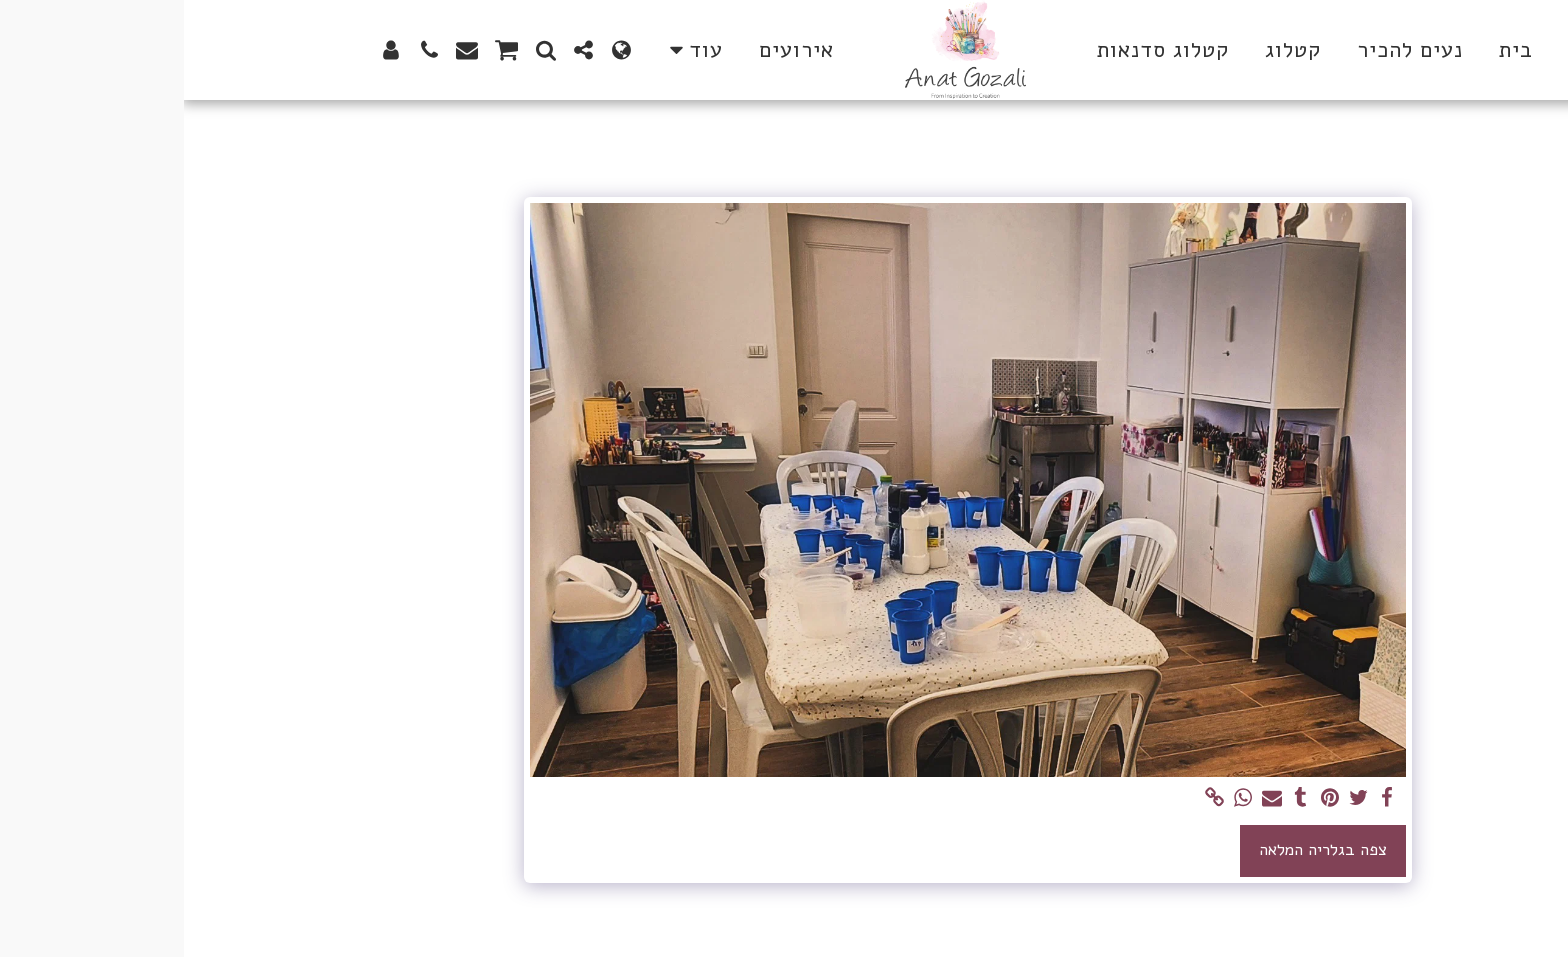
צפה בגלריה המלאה (1139, 849)
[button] (400, 50)
